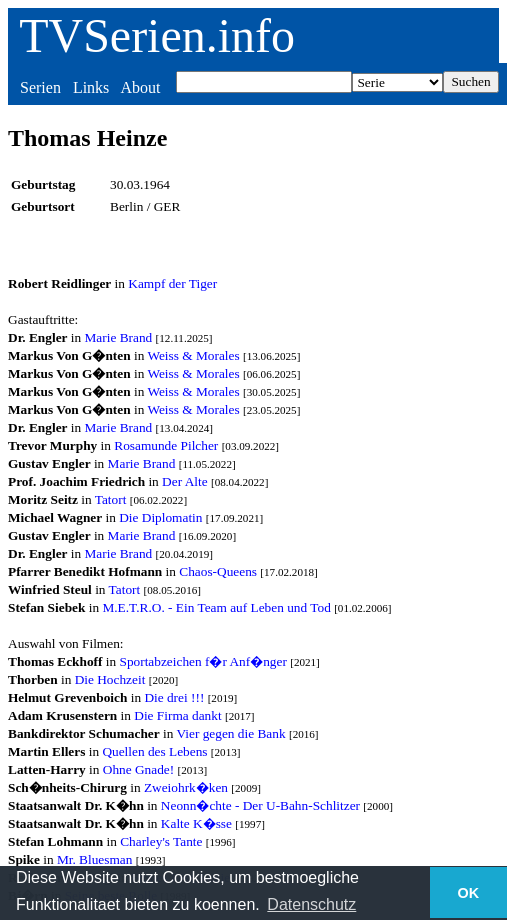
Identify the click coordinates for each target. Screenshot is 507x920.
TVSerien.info (157, 35)
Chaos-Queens (218, 571)
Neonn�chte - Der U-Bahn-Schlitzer (260, 805)
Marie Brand (119, 337)
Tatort (111, 499)
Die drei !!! (174, 697)
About (140, 87)
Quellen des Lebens (154, 751)
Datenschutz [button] (311, 904)
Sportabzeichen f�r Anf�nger (202, 661)
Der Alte (185, 481)
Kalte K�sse (196, 823)
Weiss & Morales (193, 355)
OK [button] (469, 893)
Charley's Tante (161, 841)
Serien (40, 87)
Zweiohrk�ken (186, 787)
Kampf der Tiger (172, 283)
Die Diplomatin (160, 517)
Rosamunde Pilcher (166, 445)
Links (91, 87)
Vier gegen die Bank (230, 733)
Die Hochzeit (110, 679)
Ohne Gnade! (138, 769)
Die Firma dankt (177, 715)
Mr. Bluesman (95, 859)
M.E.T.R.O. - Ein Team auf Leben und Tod (216, 607)
